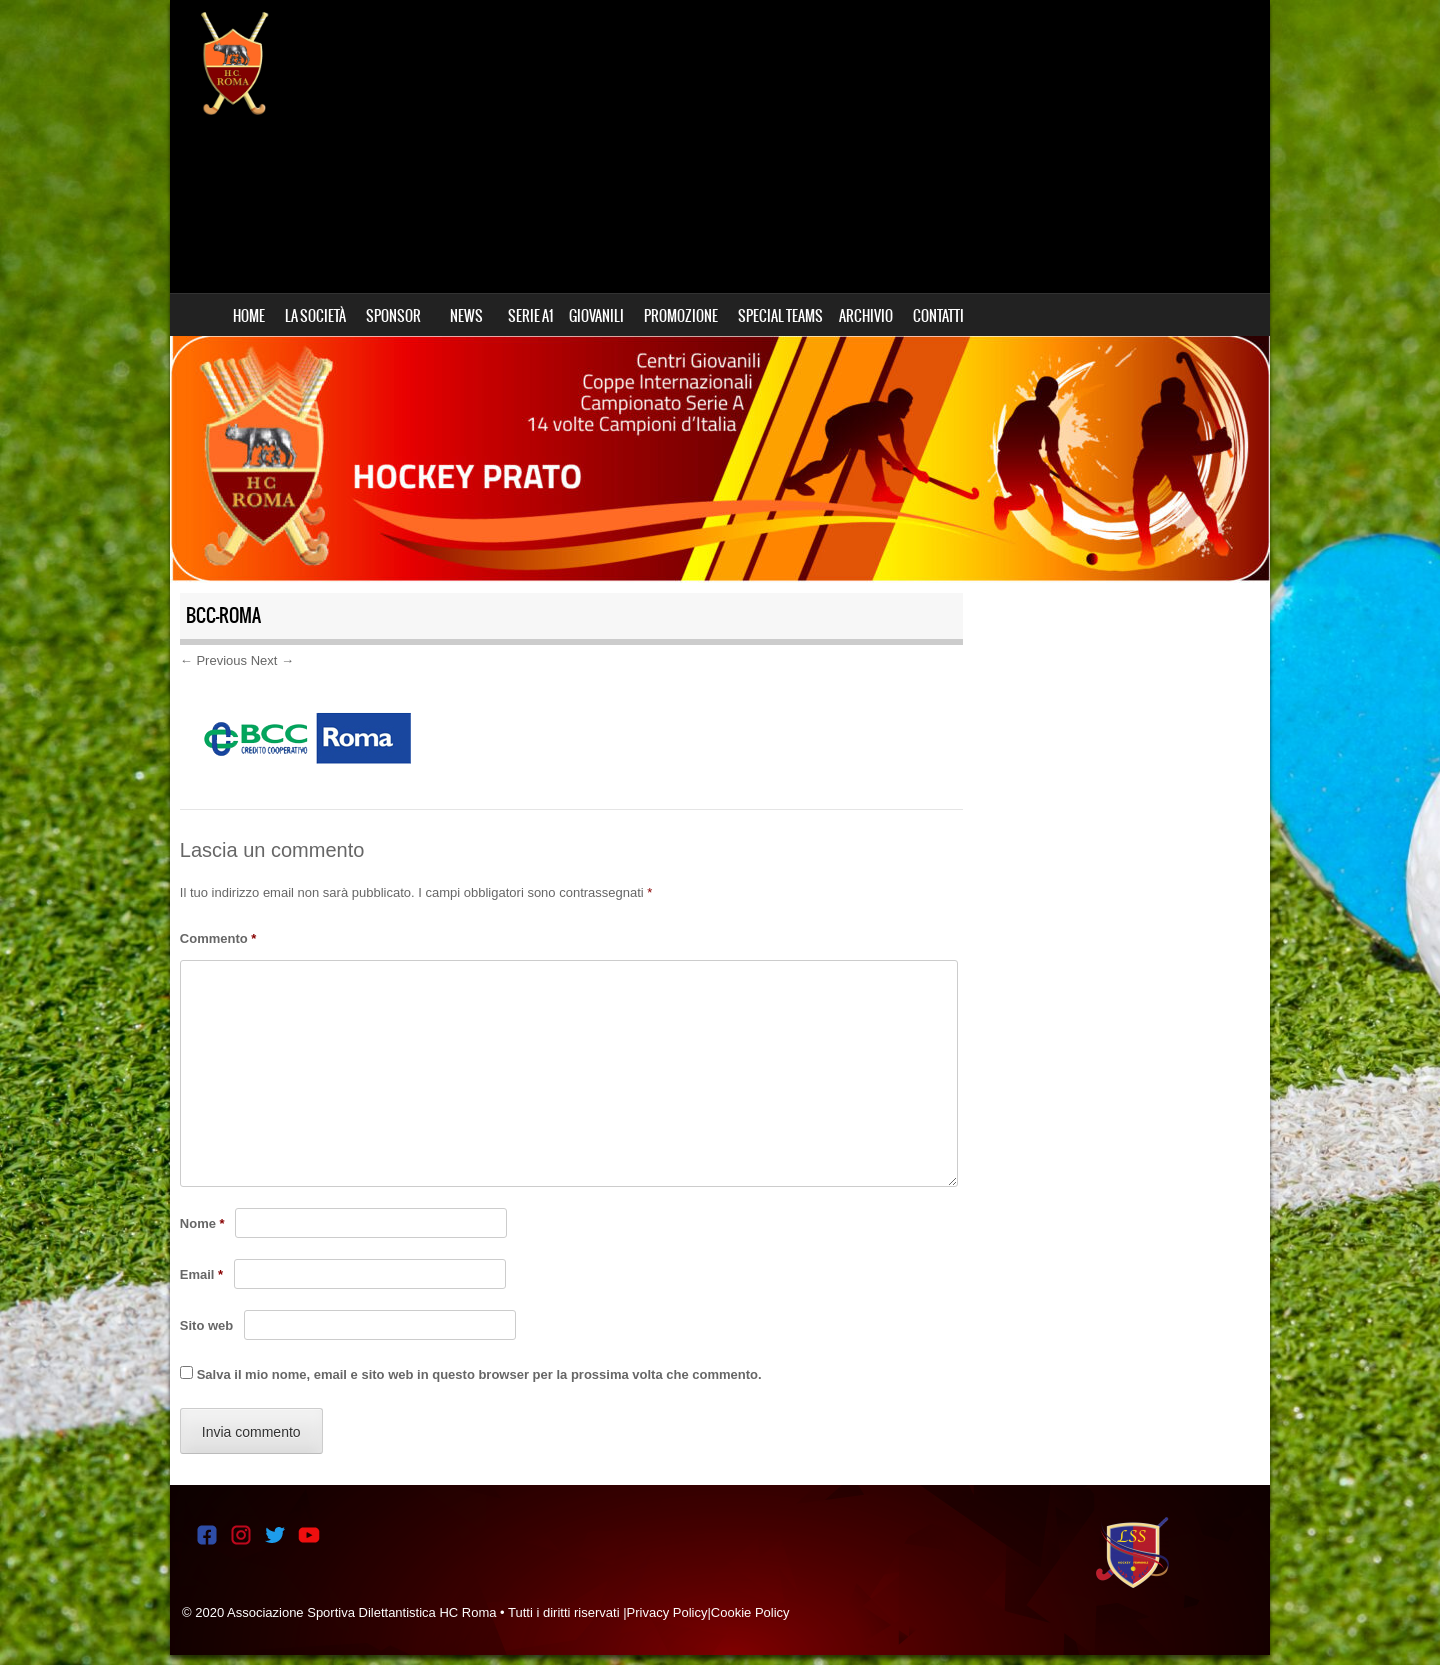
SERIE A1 (530, 316)
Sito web (206, 1325)
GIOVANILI (596, 316)
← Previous (213, 660)
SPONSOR (393, 316)
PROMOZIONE (681, 316)
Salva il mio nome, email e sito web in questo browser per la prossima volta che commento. (479, 1374)
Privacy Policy (667, 1612)
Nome (202, 1223)
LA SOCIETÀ (315, 316)
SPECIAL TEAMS (780, 316)
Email (201, 1274)
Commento (218, 938)
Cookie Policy (750, 1612)
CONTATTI (938, 316)
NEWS (466, 316)
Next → (272, 660)
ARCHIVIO (866, 316)
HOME (249, 316)
